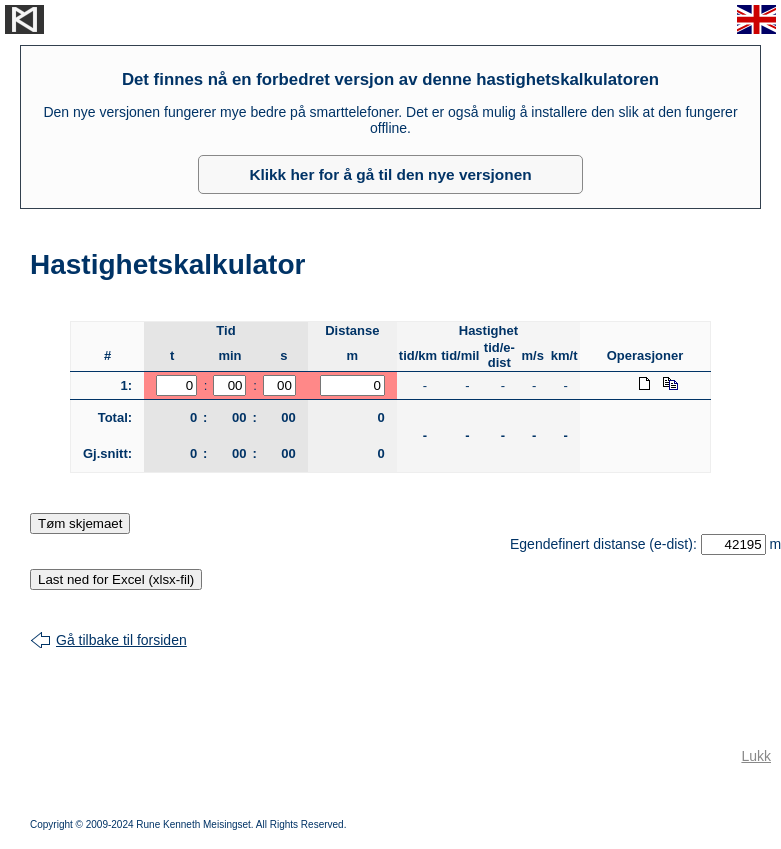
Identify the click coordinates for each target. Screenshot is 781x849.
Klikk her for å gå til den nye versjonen (390, 174)
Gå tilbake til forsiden (121, 640)
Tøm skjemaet (80, 523)
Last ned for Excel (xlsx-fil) (116, 579)
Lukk (756, 756)
